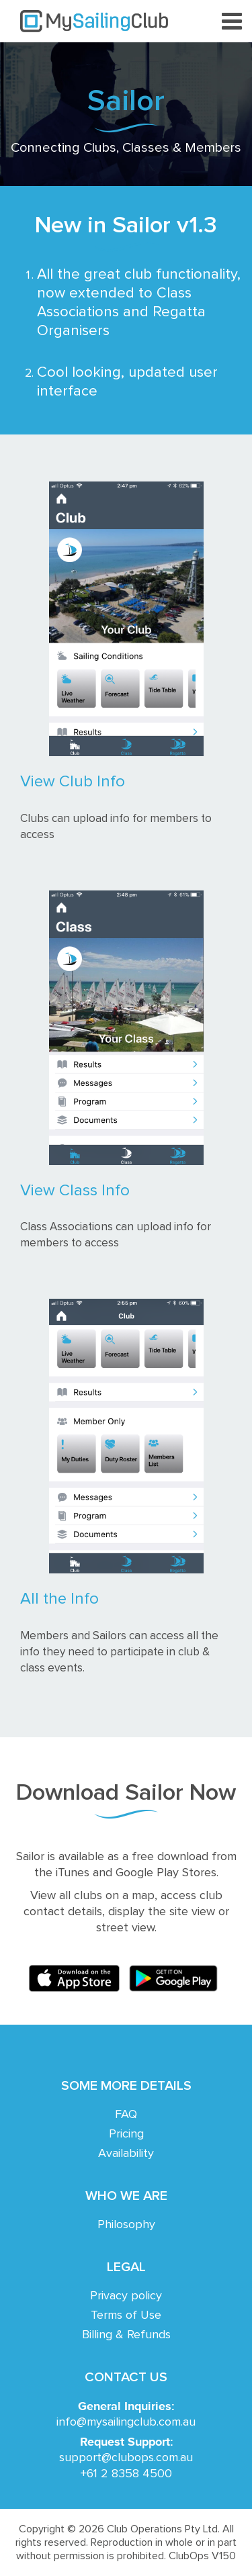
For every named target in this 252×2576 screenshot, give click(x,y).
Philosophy (126, 2225)
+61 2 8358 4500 (126, 2474)
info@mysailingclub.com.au (126, 2422)
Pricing (126, 2134)
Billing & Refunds (126, 2335)
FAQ (126, 2115)
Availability (126, 2154)
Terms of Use (126, 2315)
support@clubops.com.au (126, 2458)
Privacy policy (126, 2296)
